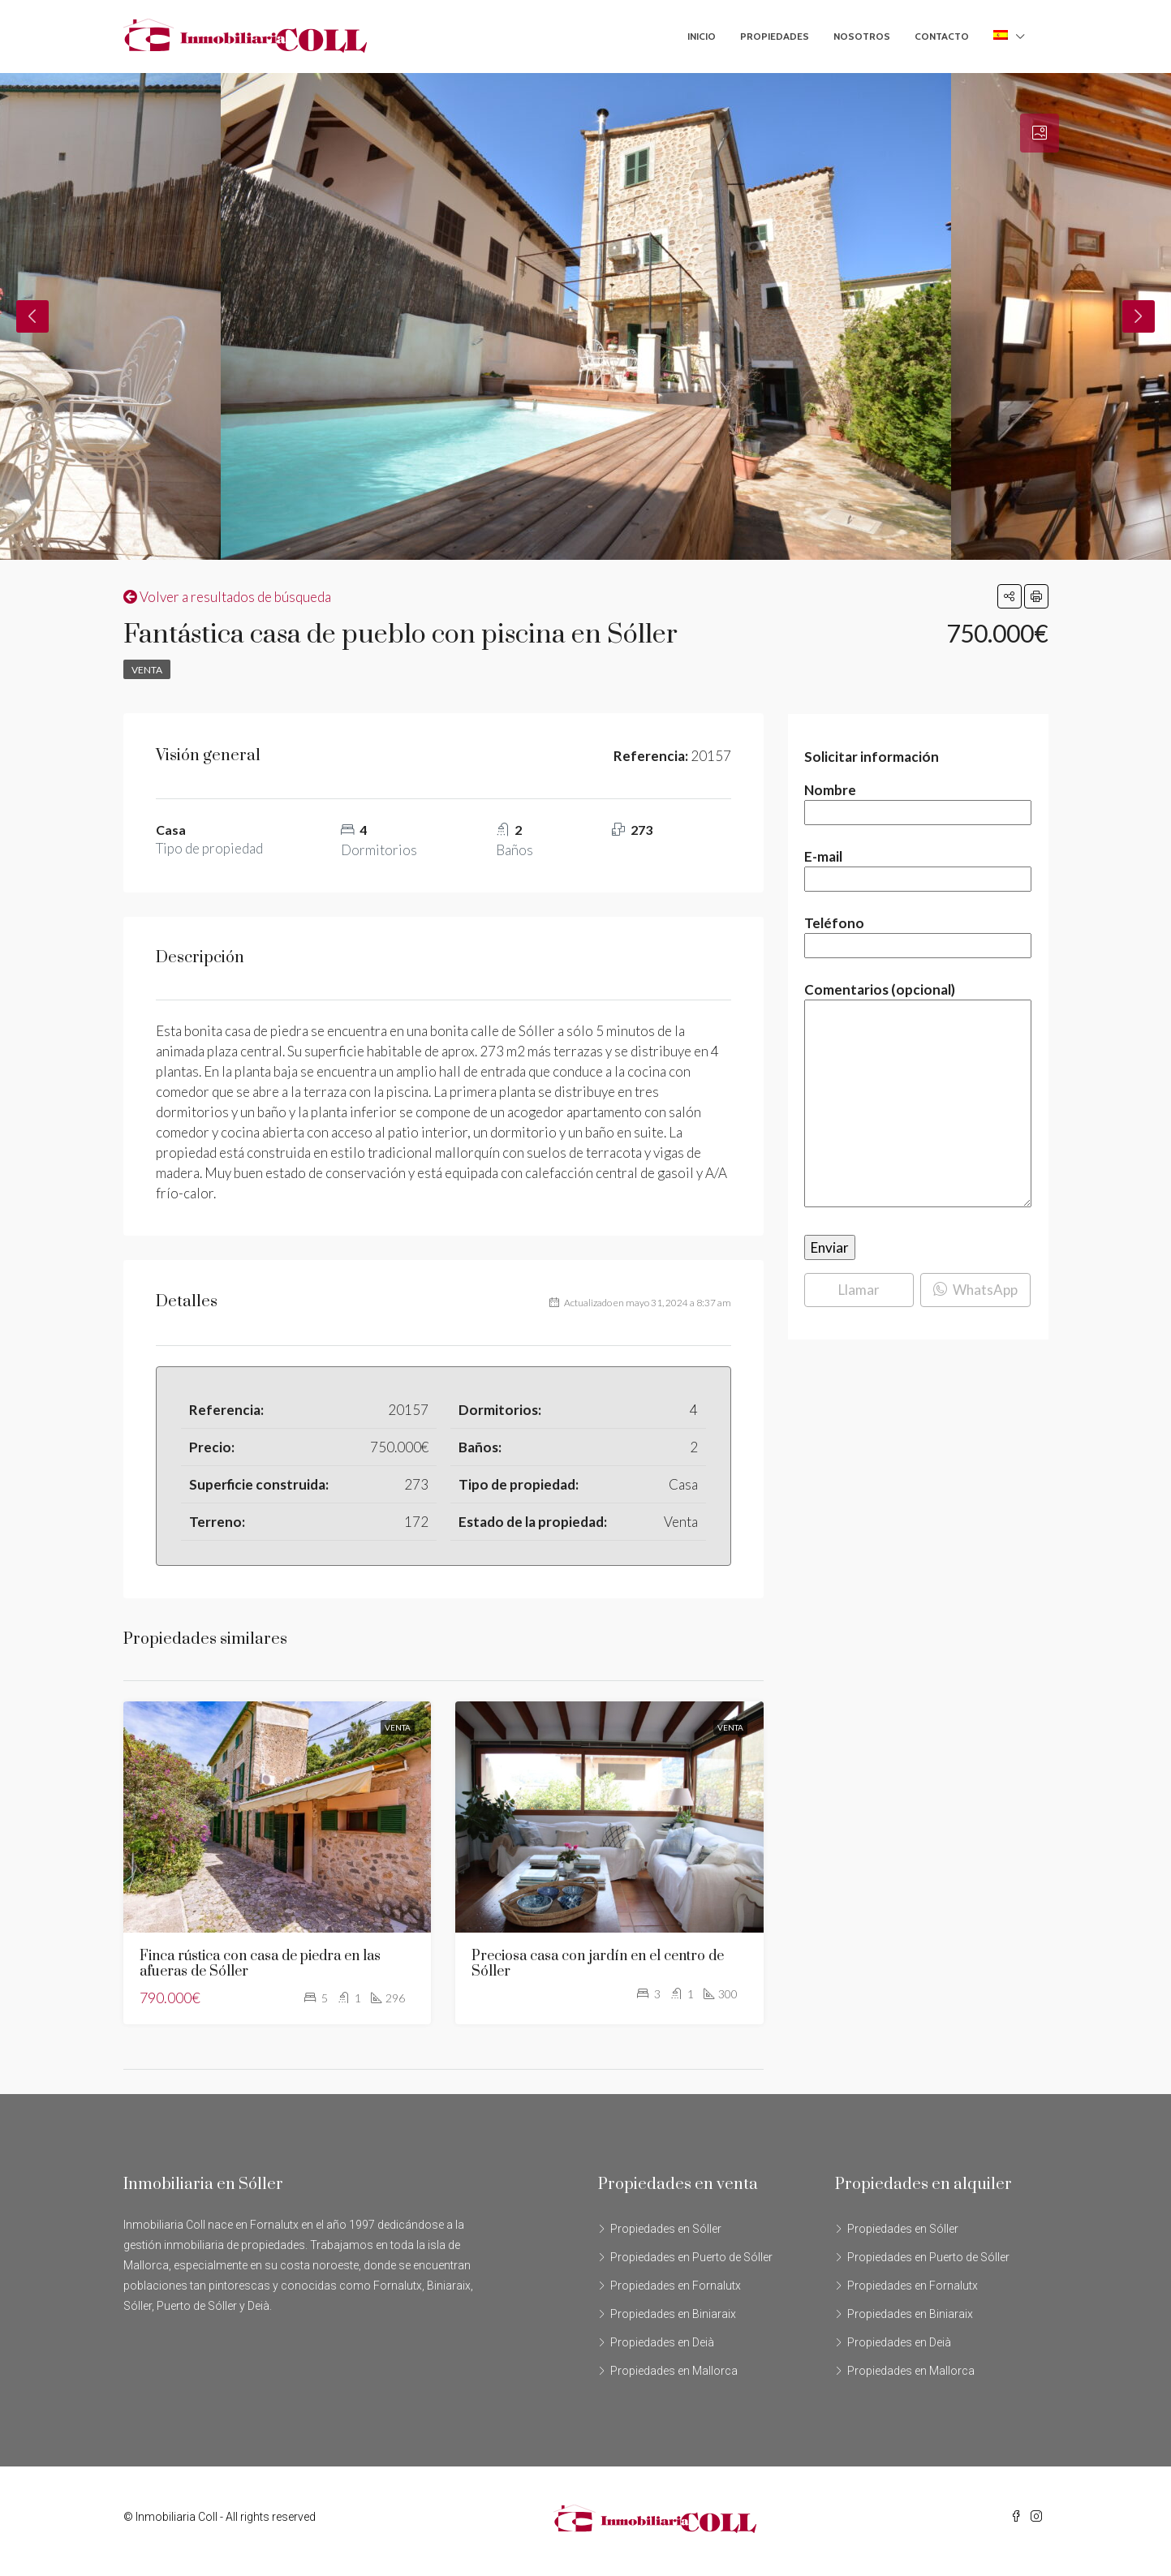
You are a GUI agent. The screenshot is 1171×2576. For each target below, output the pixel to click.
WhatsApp (975, 1289)
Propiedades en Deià (662, 2342)
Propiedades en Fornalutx (675, 2285)
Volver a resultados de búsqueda (227, 596)
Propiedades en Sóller (665, 2228)
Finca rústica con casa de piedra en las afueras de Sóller (260, 1963)
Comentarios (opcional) (917, 1096)
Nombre (917, 801)
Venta (146, 670)
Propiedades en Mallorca (674, 2370)
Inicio (701, 36)
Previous (32, 316)
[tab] (1039, 133)
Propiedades (774, 36)
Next (1138, 316)
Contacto (942, 36)
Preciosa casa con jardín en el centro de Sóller (597, 1963)
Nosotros (861, 36)
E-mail (917, 868)
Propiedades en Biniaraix (673, 2313)
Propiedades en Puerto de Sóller (691, 2257)
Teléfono (917, 934)
